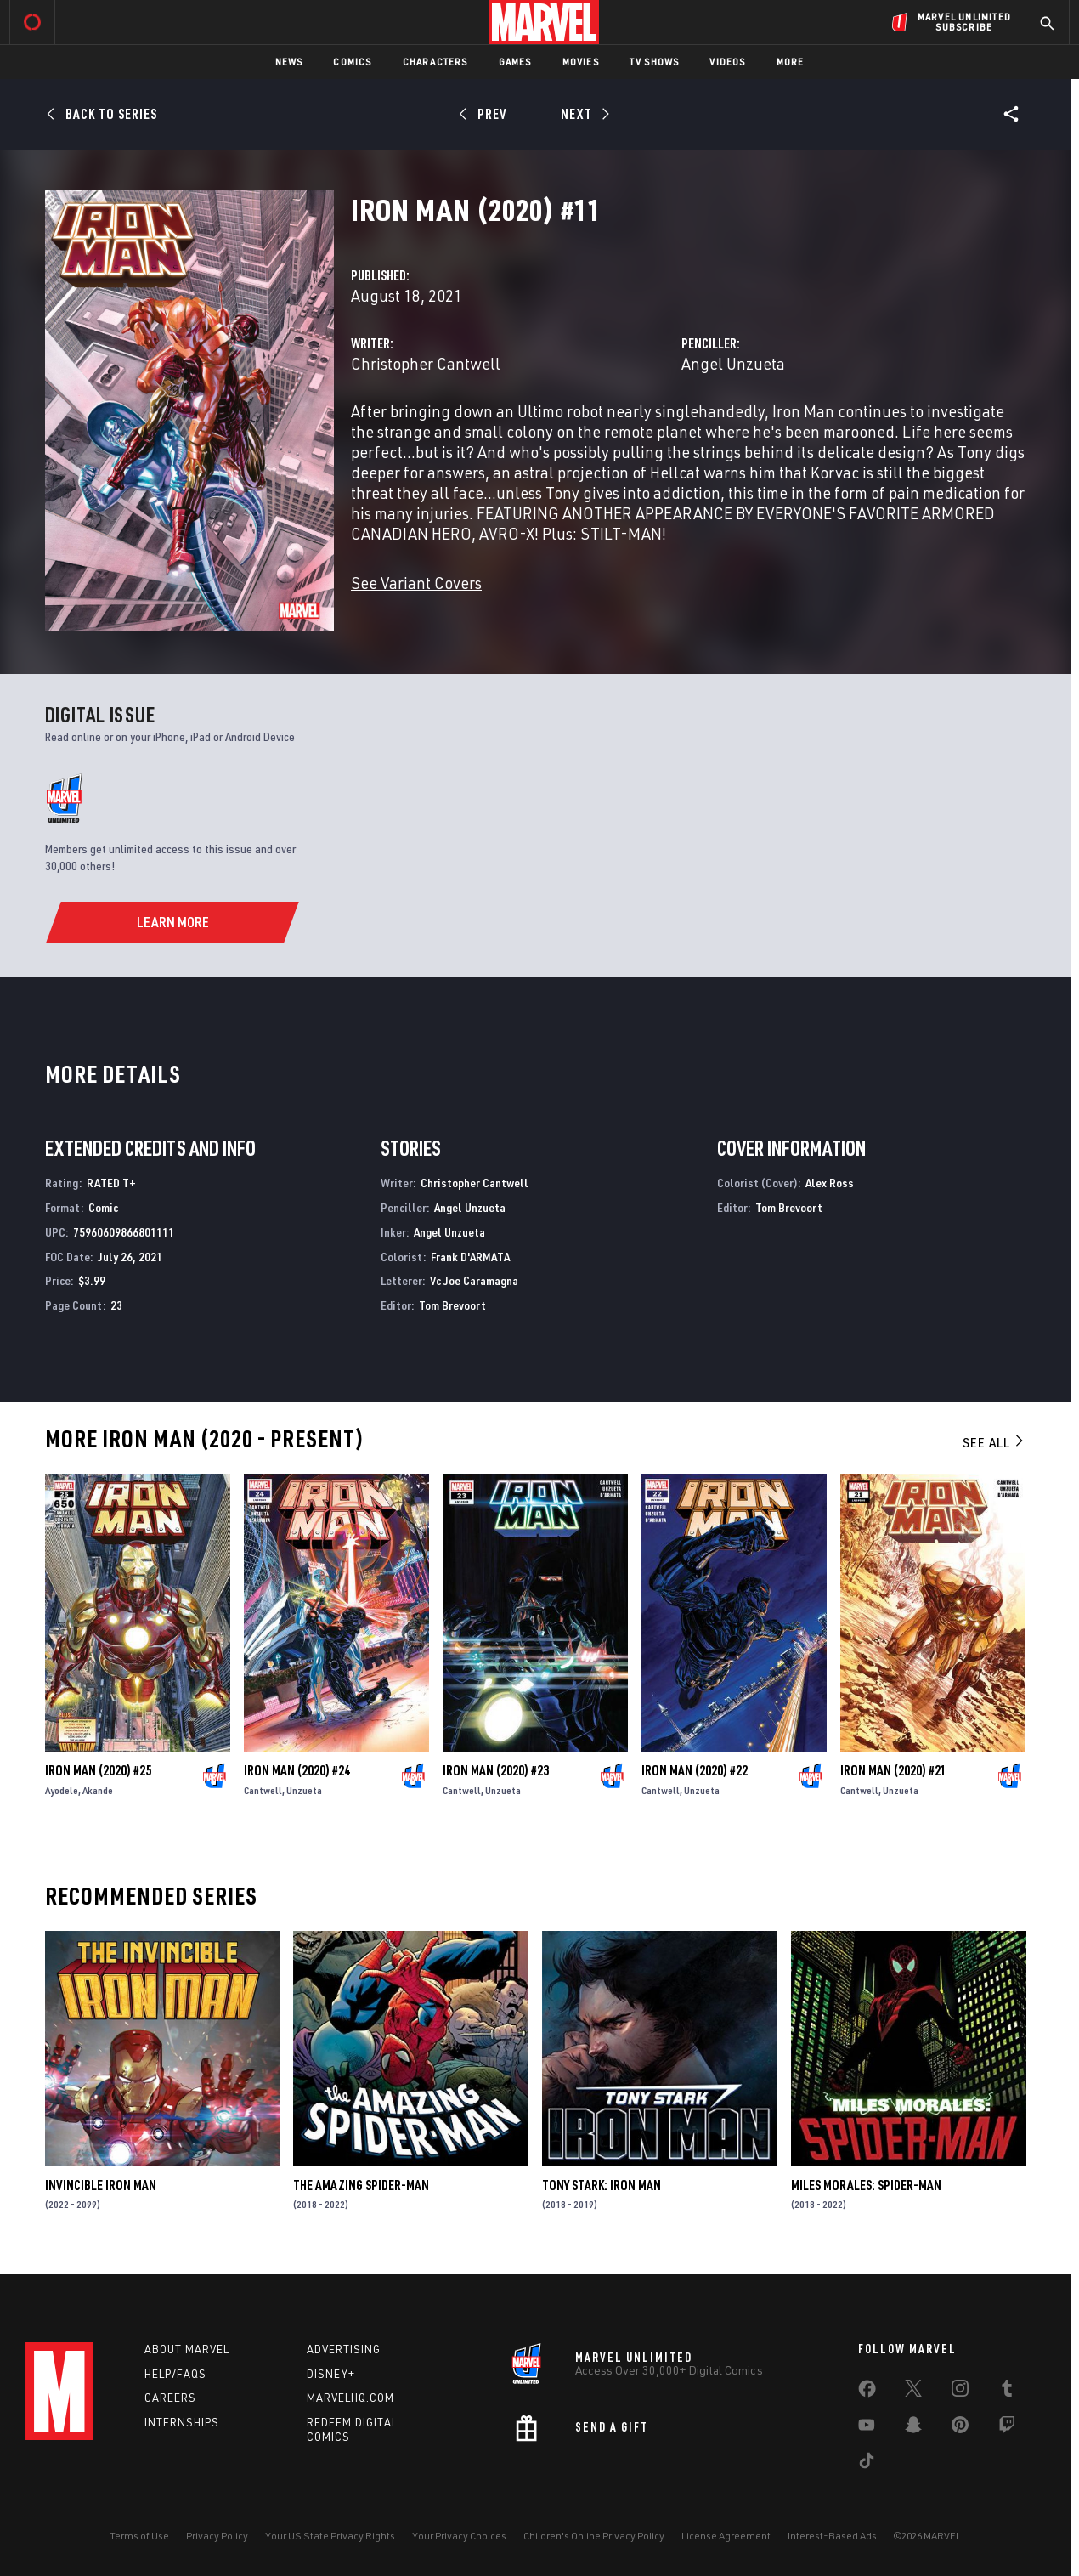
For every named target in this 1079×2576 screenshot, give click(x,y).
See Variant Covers (416, 582)
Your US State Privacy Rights (330, 2535)
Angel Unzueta (733, 363)
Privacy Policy (217, 2535)
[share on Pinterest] (960, 2428)
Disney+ (331, 2374)
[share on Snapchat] (913, 2428)
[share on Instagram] (960, 2391)
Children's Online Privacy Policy (593, 2535)
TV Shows (655, 61)
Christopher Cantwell (425, 363)
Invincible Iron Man (100, 2185)
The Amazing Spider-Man (361, 2185)
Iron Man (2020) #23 (496, 1770)
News (289, 61)
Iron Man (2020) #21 (893, 1770)
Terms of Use (139, 2535)
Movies (580, 61)
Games (515, 61)
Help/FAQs (175, 2374)
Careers (170, 2397)
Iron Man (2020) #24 (297, 1770)
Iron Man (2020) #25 (98, 1770)
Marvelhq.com (350, 2397)
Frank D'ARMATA (470, 1256)
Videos (727, 61)
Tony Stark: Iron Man (601, 2185)
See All (994, 1442)
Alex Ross (829, 1182)
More (791, 61)
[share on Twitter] (913, 2391)
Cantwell (263, 1790)
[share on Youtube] (866, 2428)
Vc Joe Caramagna (474, 1280)
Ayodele (61, 1790)
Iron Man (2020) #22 (694, 1770)
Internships (181, 2422)
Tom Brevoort (452, 1305)
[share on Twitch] (1006, 2428)
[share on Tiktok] (866, 2463)
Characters (435, 61)
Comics (352, 61)
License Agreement (726, 2535)
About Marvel (186, 2349)
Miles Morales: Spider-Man (866, 2185)
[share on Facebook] (867, 2392)
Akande (97, 1790)
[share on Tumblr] (1006, 2391)
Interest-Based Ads (832, 2535)
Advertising (344, 2349)
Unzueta (304, 1790)
